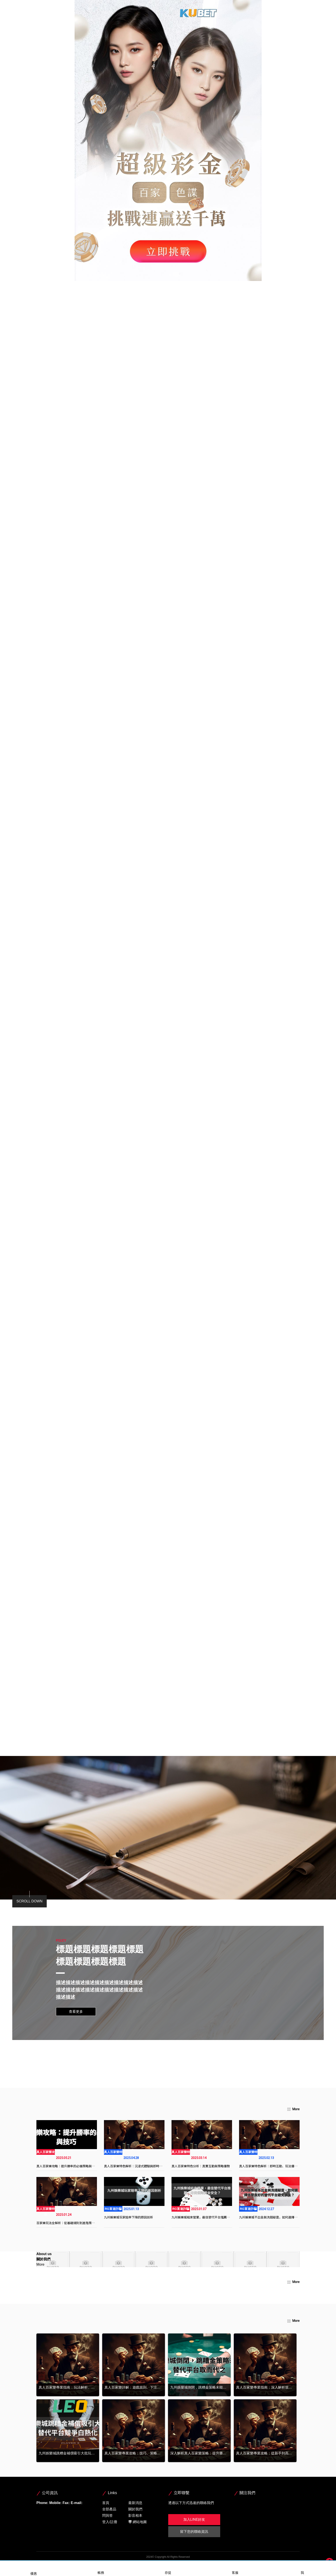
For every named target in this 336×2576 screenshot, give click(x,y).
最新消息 (135, 2503)
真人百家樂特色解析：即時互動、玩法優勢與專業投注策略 (269, 2166)
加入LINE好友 (194, 2519)
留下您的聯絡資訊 (194, 2531)
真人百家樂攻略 (45, 2152)
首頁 (105, 2503)
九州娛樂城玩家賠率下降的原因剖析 (128, 2217)
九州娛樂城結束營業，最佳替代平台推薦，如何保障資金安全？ (202, 2217)
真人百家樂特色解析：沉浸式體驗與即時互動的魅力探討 (134, 2166)
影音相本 (135, 2515)
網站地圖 (140, 2522)
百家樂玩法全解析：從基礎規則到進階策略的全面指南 (66, 2223)
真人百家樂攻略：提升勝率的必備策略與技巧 (66, 2166)
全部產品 (109, 2509)
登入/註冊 (109, 2522)
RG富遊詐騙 (113, 2209)
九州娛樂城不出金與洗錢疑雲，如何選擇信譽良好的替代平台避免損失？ (269, 2217)
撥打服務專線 (178, 2511)
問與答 (107, 2515)
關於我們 (135, 2509)
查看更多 (76, 2011)
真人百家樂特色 (113, 2152)
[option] (168, 1828)
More (293, 2109)
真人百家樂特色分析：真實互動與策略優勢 (201, 2166)
